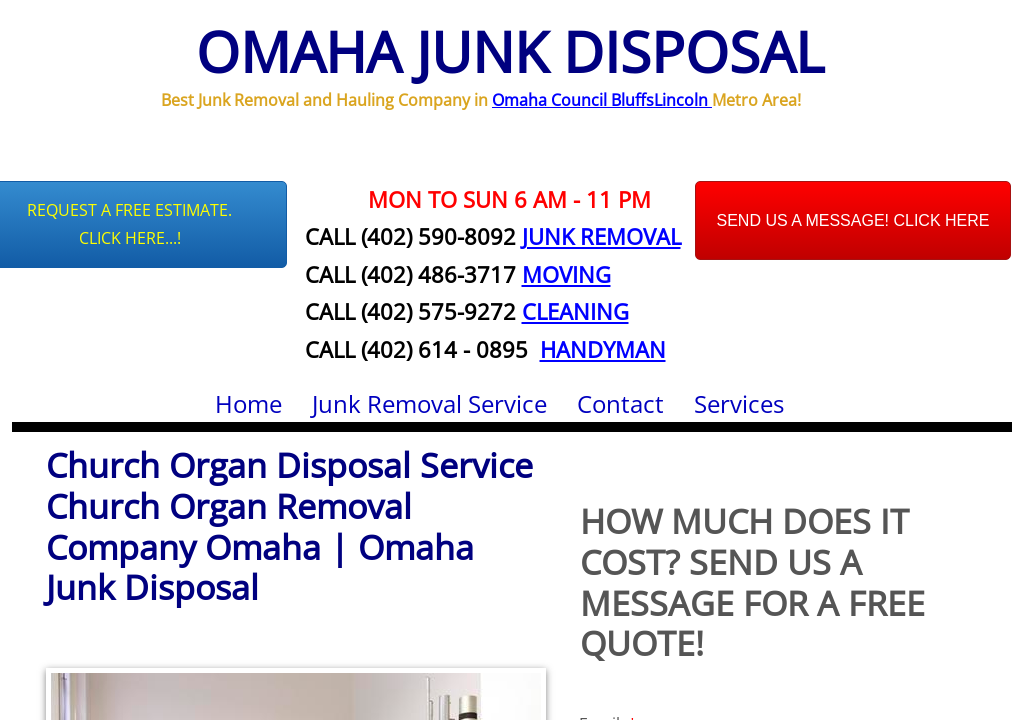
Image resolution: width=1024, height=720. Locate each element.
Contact (620, 403)
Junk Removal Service (429, 403)
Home (248, 403)
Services (739, 403)
